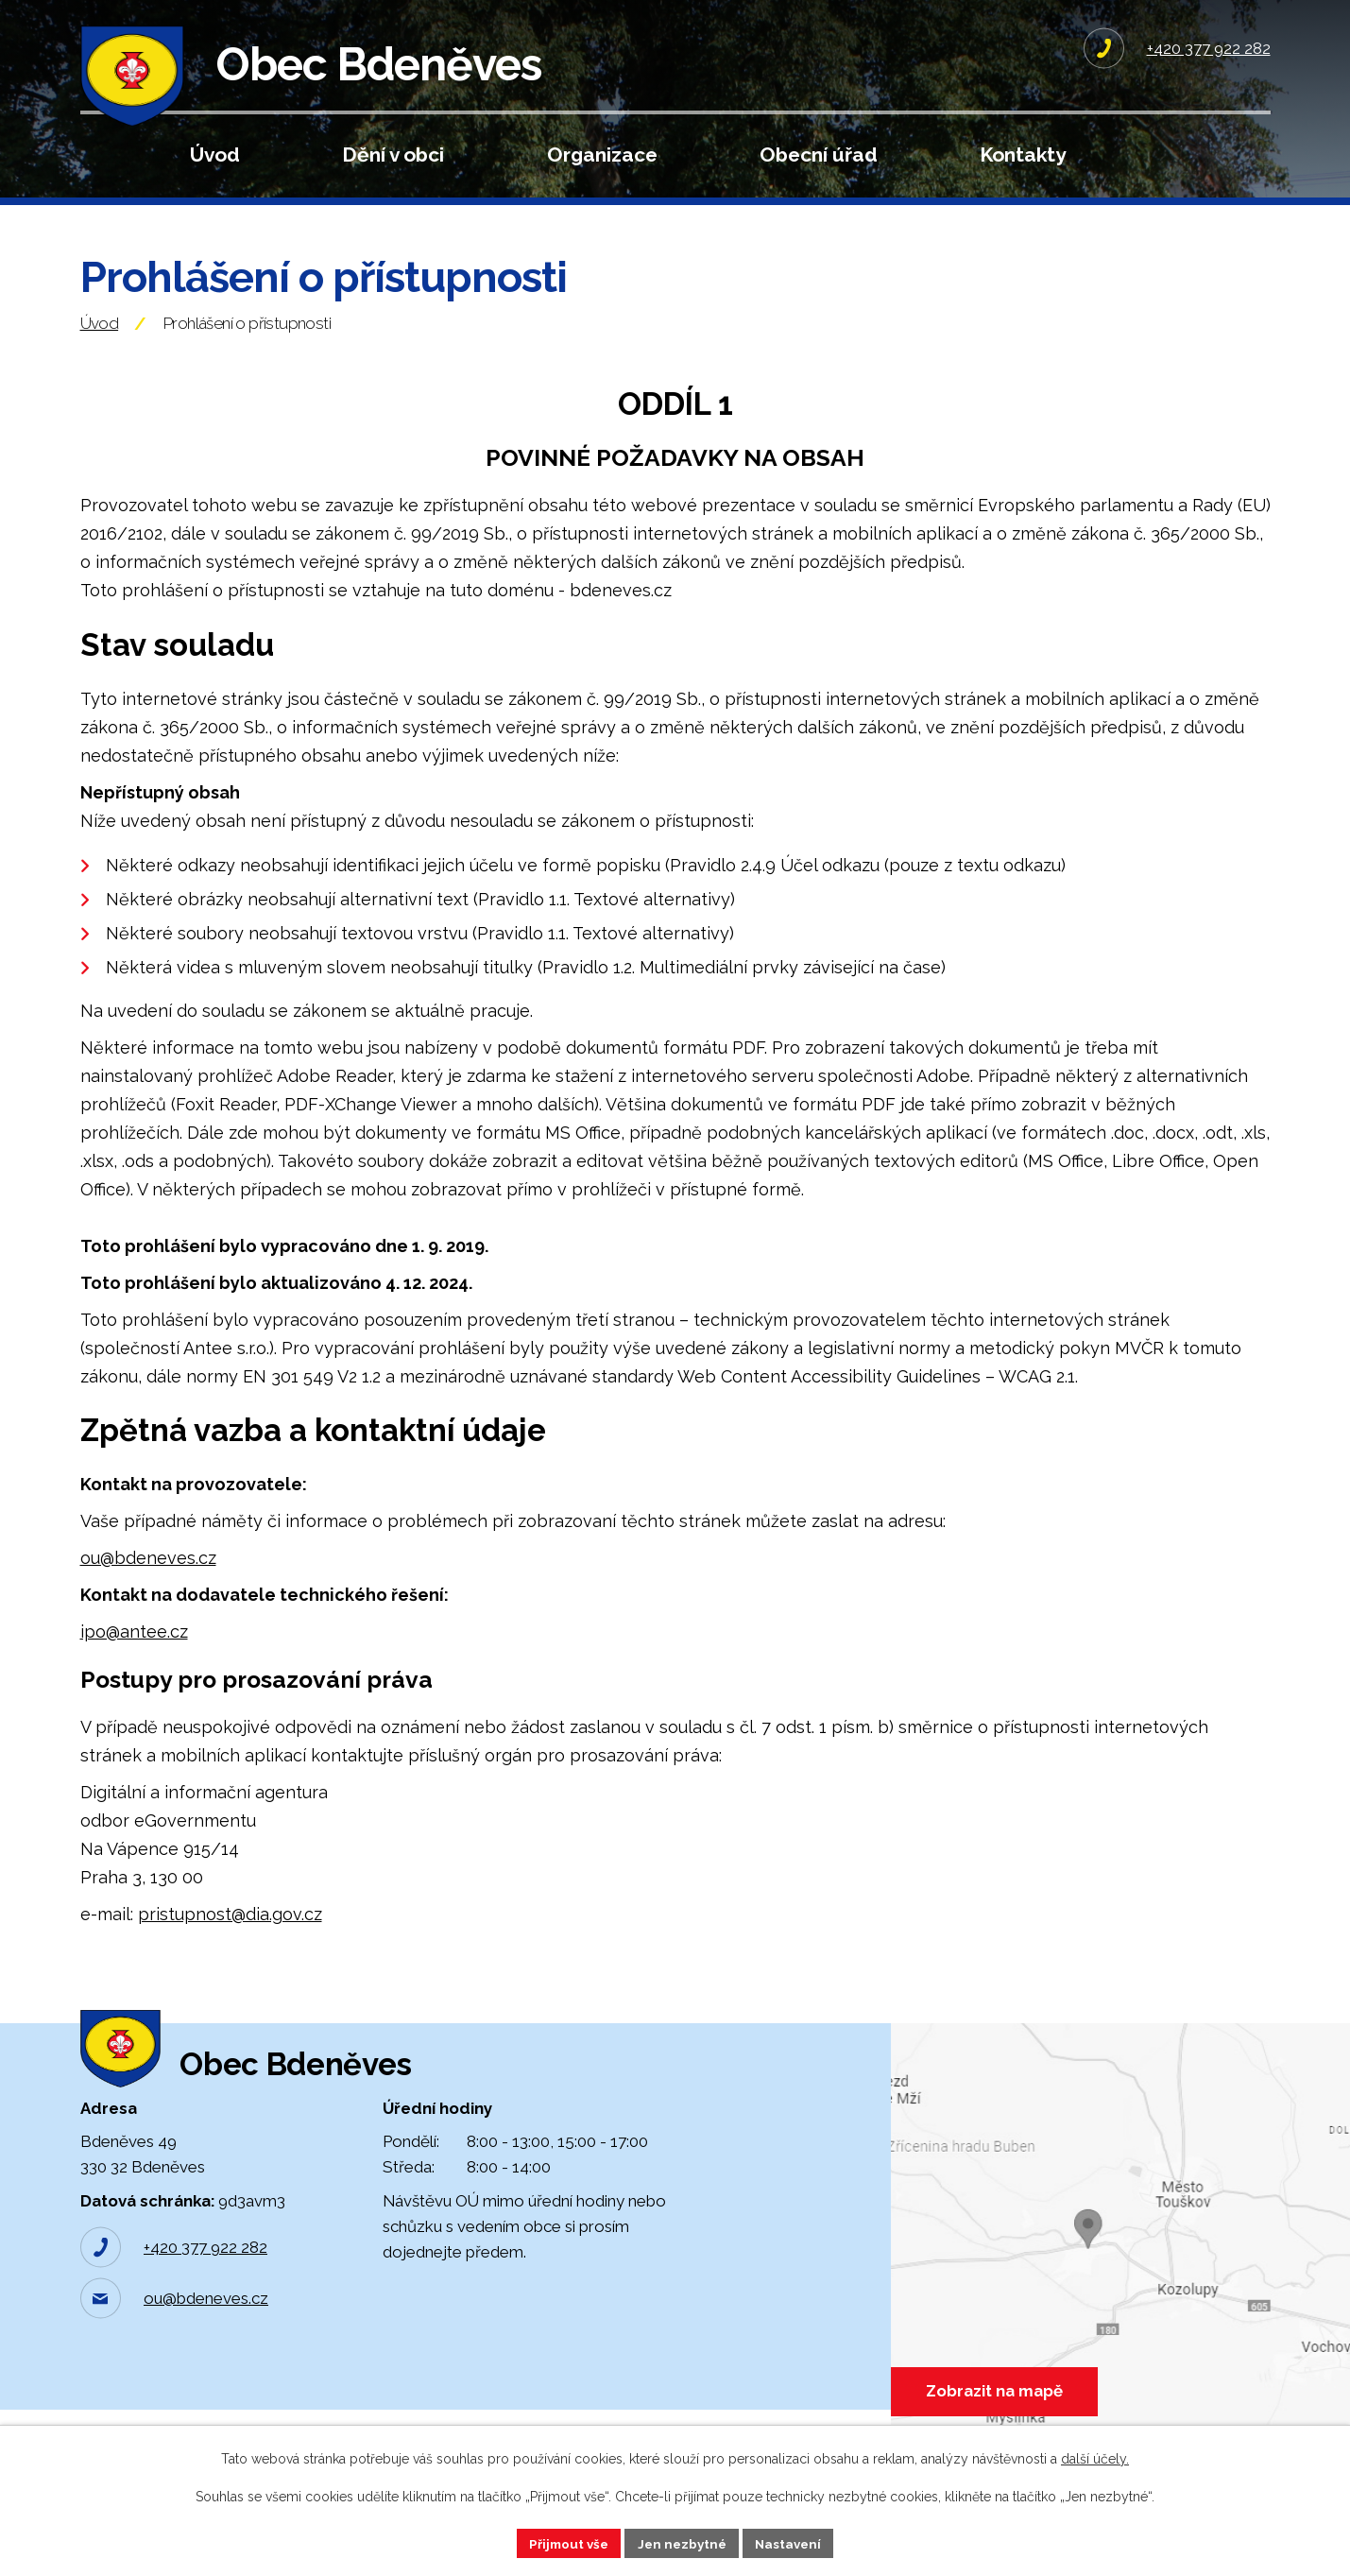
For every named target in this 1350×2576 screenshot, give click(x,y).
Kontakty (1023, 154)
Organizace (602, 154)
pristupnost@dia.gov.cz (230, 1940)
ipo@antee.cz (134, 1658)
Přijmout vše (564, 2542)
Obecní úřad (819, 154)
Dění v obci (393, 154)
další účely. (1095, 2457)
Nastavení (793, 2542)
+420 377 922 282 (205, 2294)
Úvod (215, 154)
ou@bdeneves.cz (148, 1584)
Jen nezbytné (682, 2542)
